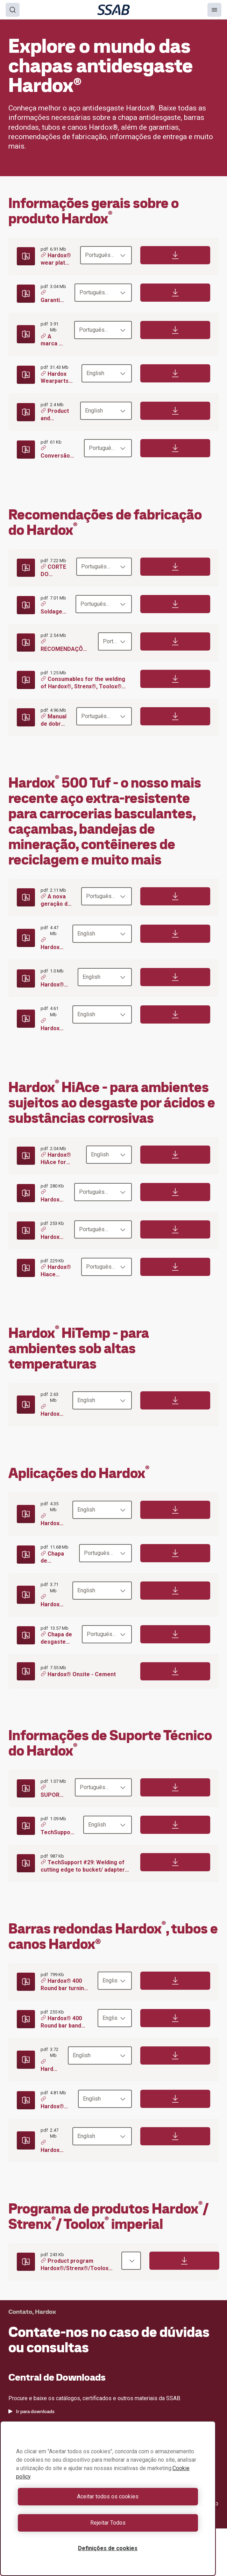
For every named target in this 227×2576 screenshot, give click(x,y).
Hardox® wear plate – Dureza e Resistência (56, 259)
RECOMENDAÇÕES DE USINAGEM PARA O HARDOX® (65, 646)
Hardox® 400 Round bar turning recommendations (65, 1985)
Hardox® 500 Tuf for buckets (52, 944)
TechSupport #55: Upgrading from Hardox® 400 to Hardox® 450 (58, 1829)
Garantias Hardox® (53, 297)
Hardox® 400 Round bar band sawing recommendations (65, 2022)
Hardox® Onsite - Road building (52, 1520)
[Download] (175, 255)
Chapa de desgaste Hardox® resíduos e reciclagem (56, 1557)
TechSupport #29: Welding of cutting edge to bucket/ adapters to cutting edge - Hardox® (84, 1866)
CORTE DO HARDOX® (54, 571)
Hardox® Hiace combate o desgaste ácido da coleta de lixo (53, 1196)
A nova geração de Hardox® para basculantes (57, 900)
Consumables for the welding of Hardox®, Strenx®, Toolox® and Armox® (83, 683)
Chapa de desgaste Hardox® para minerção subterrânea (57, 1638)
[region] (108, 2498)
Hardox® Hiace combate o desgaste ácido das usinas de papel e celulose (53, 1233)
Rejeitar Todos (108, 2522)
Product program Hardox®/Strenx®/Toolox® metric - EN (77, 2265)
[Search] (13, 10)
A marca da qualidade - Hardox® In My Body (53, 340)
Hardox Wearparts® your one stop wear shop (57, 378)
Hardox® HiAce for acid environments (59, 1158)
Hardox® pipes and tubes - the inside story (52, 2146)
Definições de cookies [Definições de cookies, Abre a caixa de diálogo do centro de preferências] (107, 2548)
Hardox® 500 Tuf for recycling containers (55, 981)
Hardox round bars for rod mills (50, 2065)
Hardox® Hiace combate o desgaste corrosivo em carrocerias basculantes (57, 1271)
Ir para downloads (31, 2411)
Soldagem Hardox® (54, 608)
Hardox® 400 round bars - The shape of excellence (55, 2103)
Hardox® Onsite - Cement (78, 1674)
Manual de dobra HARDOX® (54, 720)
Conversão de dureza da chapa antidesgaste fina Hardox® (58, 452)
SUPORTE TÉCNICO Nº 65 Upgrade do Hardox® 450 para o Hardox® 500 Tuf (53, 1791)
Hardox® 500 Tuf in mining (52, 1025)
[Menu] (214, 10)
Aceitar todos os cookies (108, 2496)
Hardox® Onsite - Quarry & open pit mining (52, 1601)
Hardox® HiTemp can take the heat (52, 1411)
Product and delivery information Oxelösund (56, 415)
